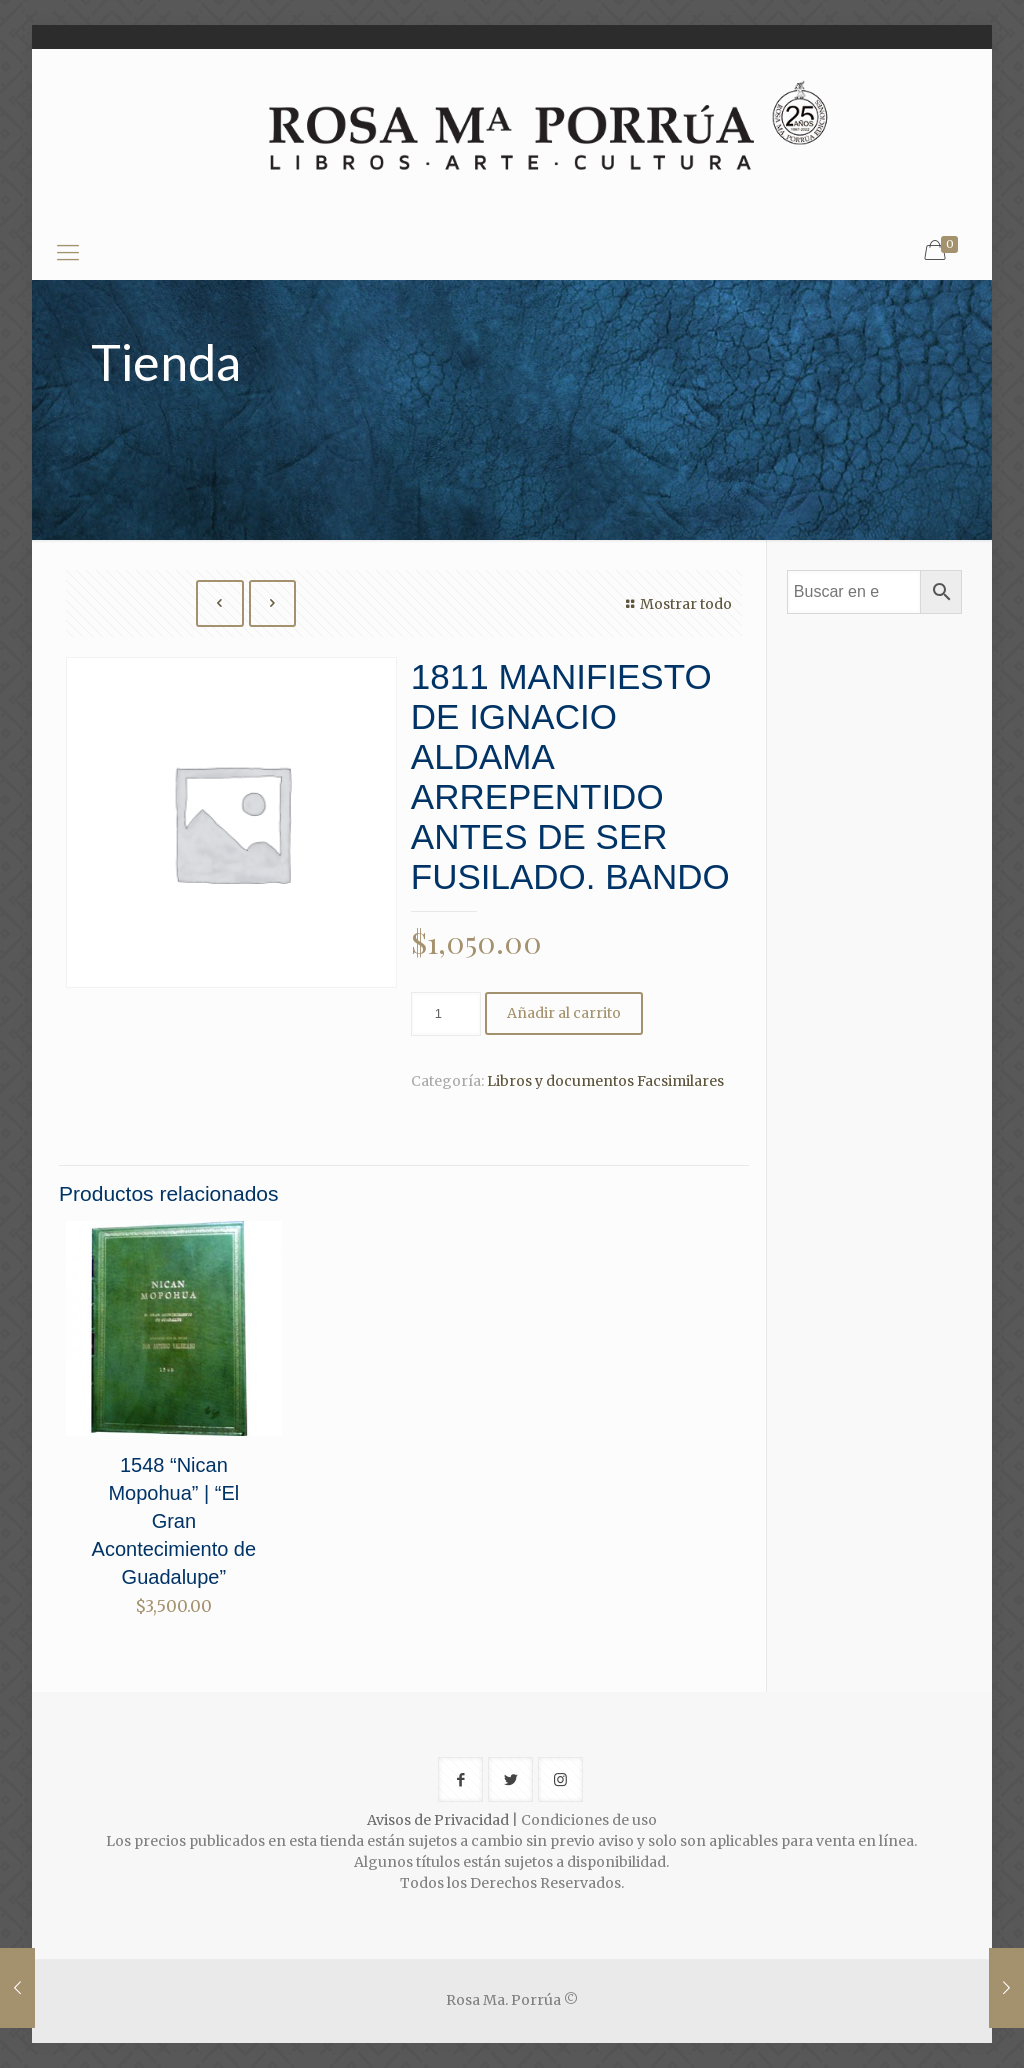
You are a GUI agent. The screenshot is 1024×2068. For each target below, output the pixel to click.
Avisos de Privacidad (438, 1820)
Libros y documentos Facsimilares (605, 1081)
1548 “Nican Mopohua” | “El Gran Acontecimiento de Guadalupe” (174, 1521)
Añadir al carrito (564, 1013)
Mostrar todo (676, 604)
